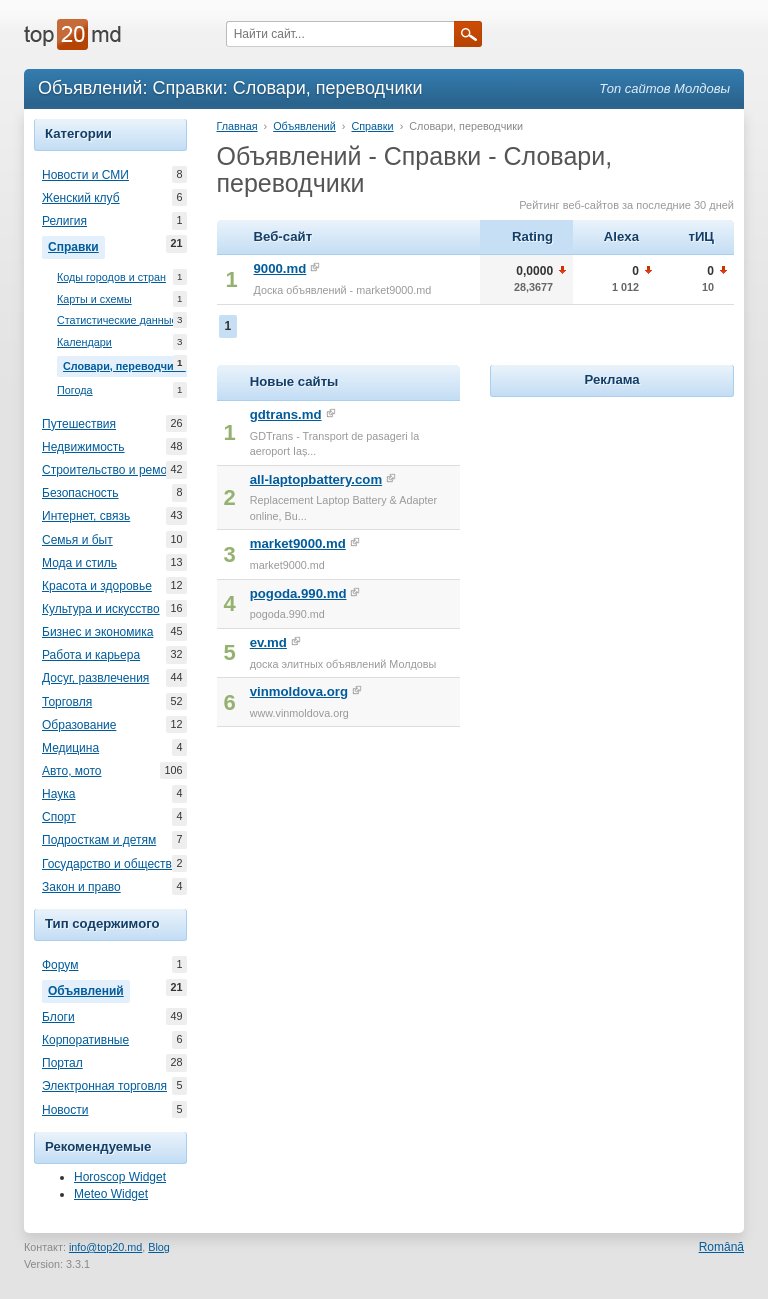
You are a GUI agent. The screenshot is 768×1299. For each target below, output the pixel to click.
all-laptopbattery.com (316, 479)
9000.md (280, 268)
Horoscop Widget (120, 1177)
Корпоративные (85, 1040)
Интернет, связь (86, 516)
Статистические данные (117, 320)
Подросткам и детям (99, 840)
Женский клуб (81, 198)
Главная (237, 126)
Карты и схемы (94, 299)
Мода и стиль (79, 563)
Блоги (58, 1017)
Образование (79, 725)
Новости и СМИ (85, 175)
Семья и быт (77, 540)
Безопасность (80, 493)
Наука (58, 794)
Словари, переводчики (125, 364)
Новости (65, 1110)
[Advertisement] (628, 527)
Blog (159, 1247)
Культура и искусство (101, 609)
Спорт (59, 817)
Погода (75, 390)
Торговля (67, 702)
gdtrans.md (286, 414)
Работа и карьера (91, 655)
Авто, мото (72, 771)
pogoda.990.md (298, 593)
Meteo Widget (111, 1194)
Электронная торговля (104, 1086)
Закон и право (81, 887)
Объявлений (89, 989)
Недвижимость (83, 447)
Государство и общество (110, 864)
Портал (62, 1063)
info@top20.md (105, 1247)
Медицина (70, 748)
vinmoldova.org (299, 691)
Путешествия (79, 424)
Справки (76, 245)
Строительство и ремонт (110, 470)
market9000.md (298, 543)
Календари (84, 342)
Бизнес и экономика (97, 632)
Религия (64, 221)
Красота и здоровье (97, 586)
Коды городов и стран (111, 277)
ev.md (268, 642)
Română (721, 1247)
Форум (60, 965)
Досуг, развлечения (95, 678)
